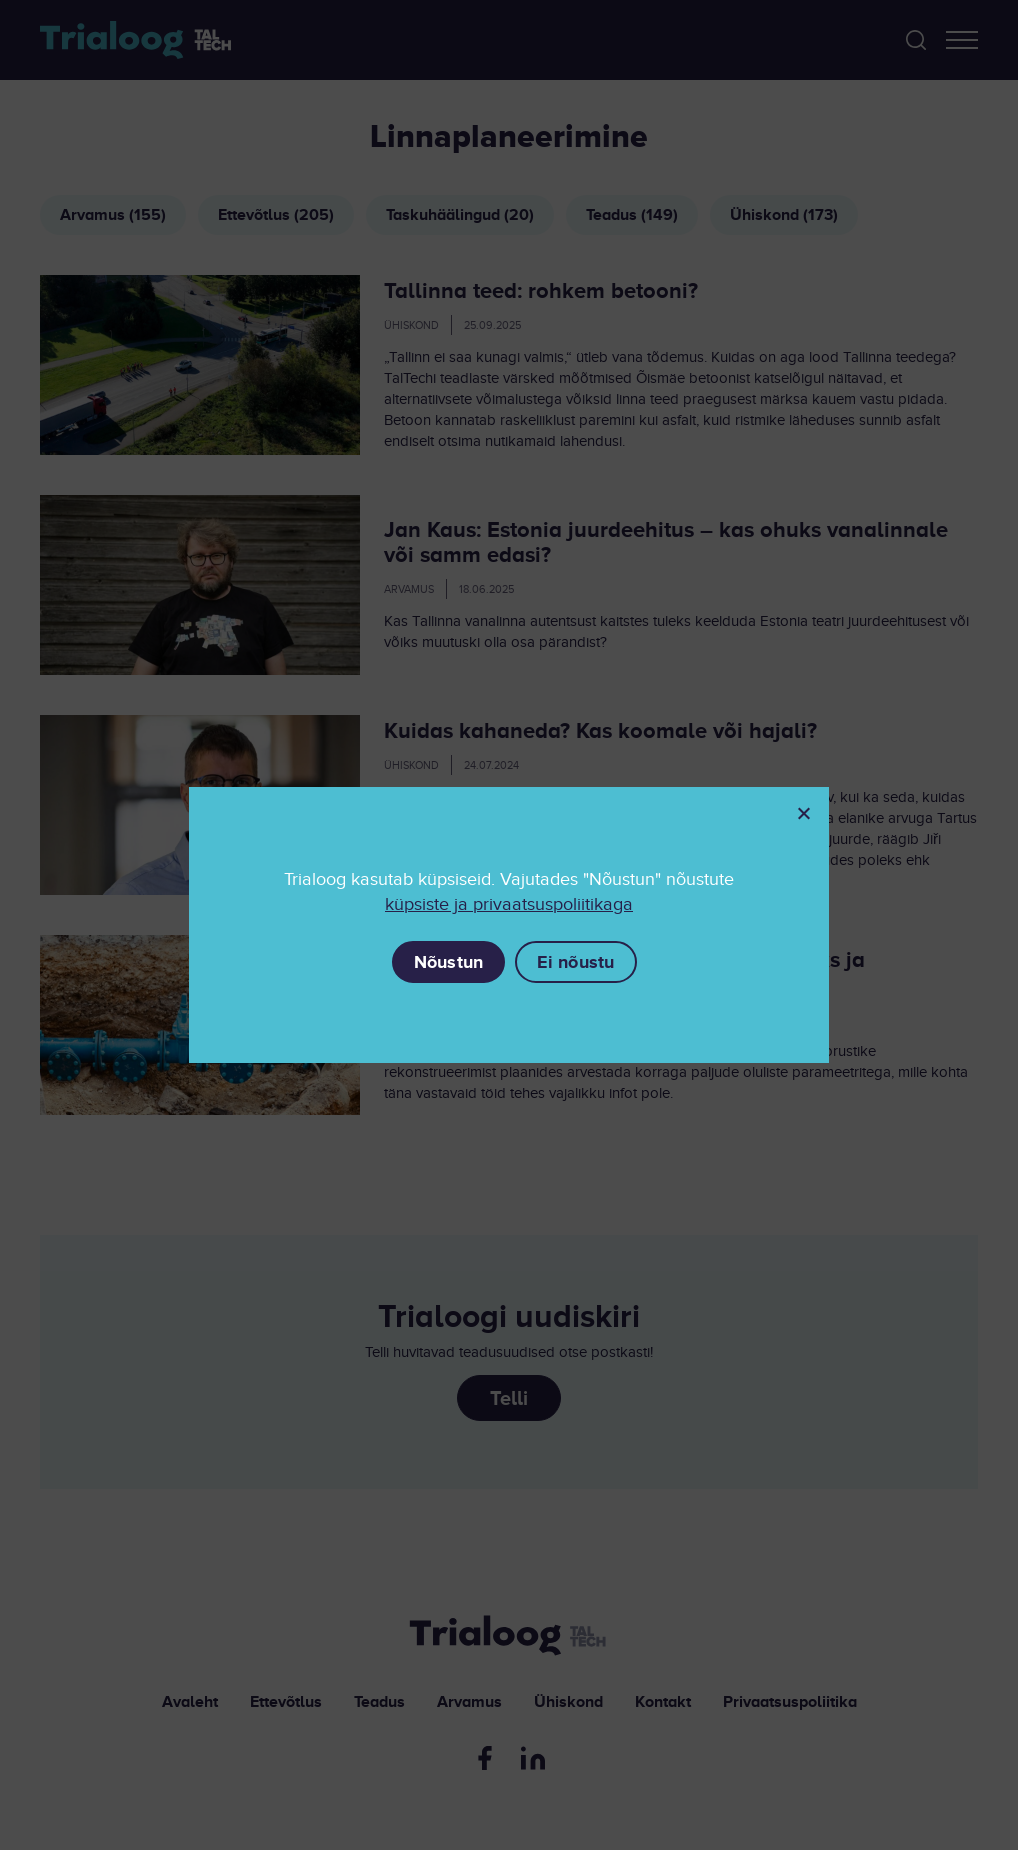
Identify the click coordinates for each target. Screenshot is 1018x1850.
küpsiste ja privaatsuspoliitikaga (509, 904)
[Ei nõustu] (803, 813)
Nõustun (449, 962)
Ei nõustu (575, 962)
